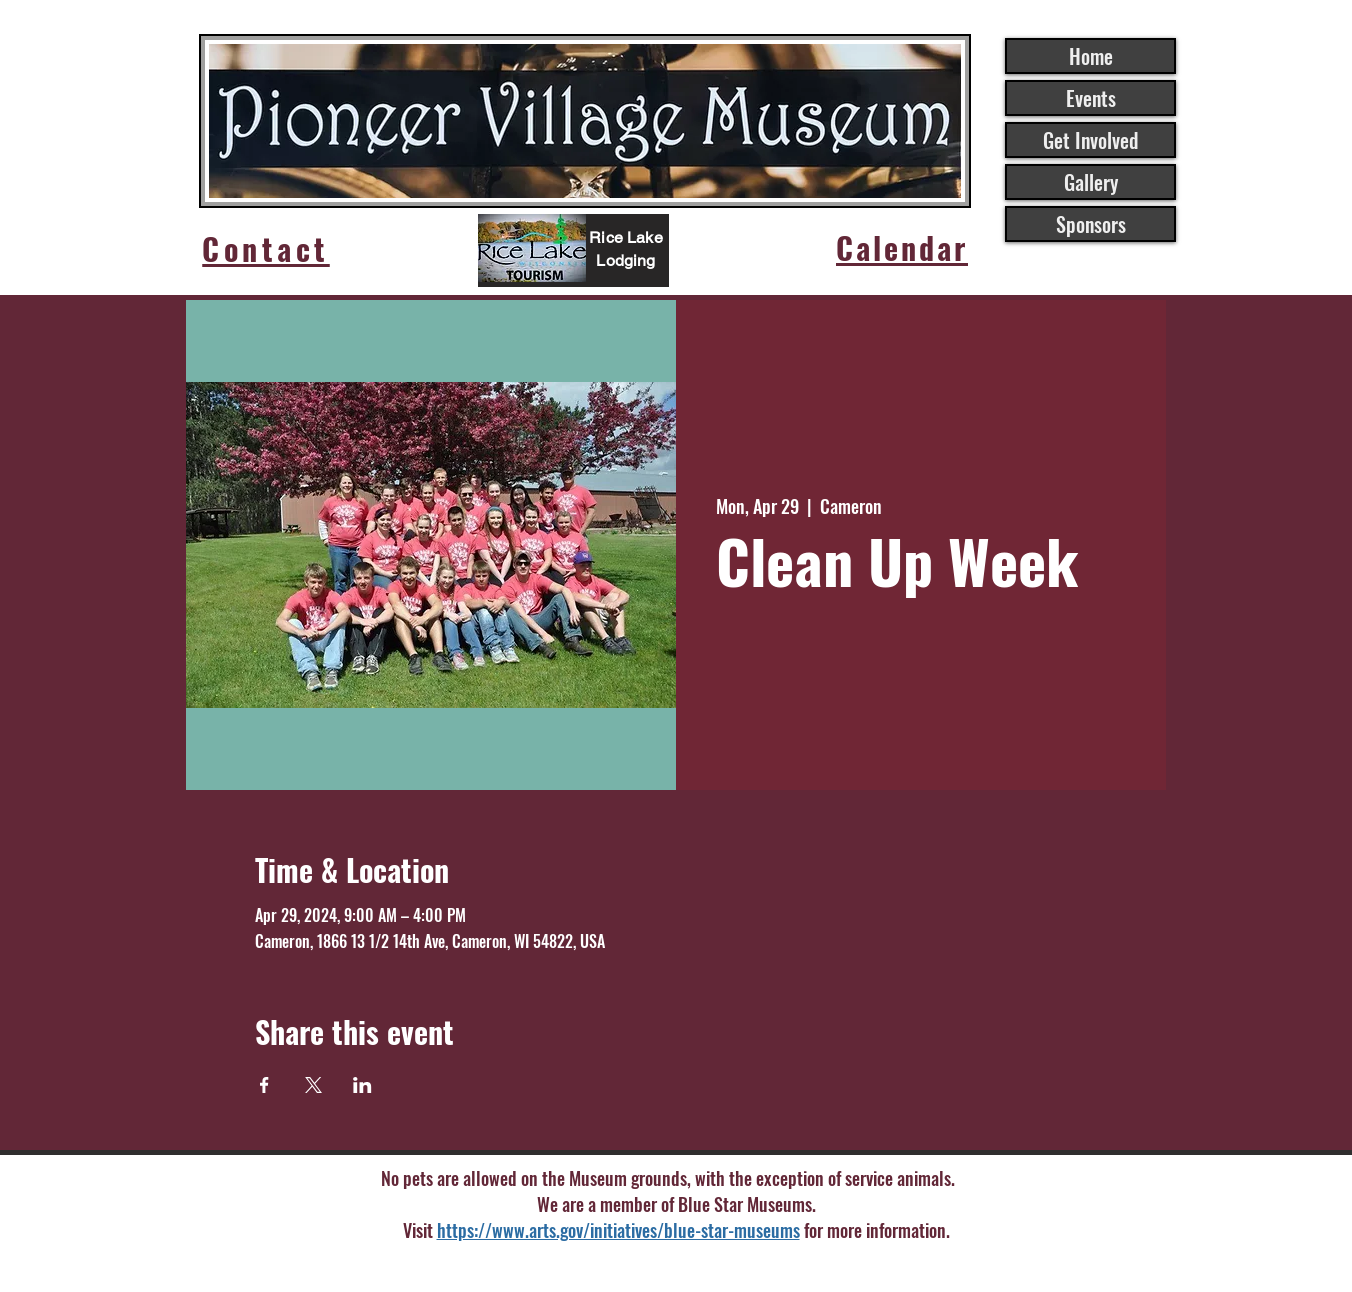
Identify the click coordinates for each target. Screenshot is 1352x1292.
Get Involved (1090, 140)
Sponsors (1091, 224)
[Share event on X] (313, 1085)
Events (1091, 98)
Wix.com (860, 1266)
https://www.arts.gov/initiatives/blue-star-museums (618, 1230)
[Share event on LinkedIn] (362, 1085)
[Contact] (266, 248)
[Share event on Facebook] (264, 1085)
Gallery (1091, 182)
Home (1091, 56)
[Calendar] (902, 247)
